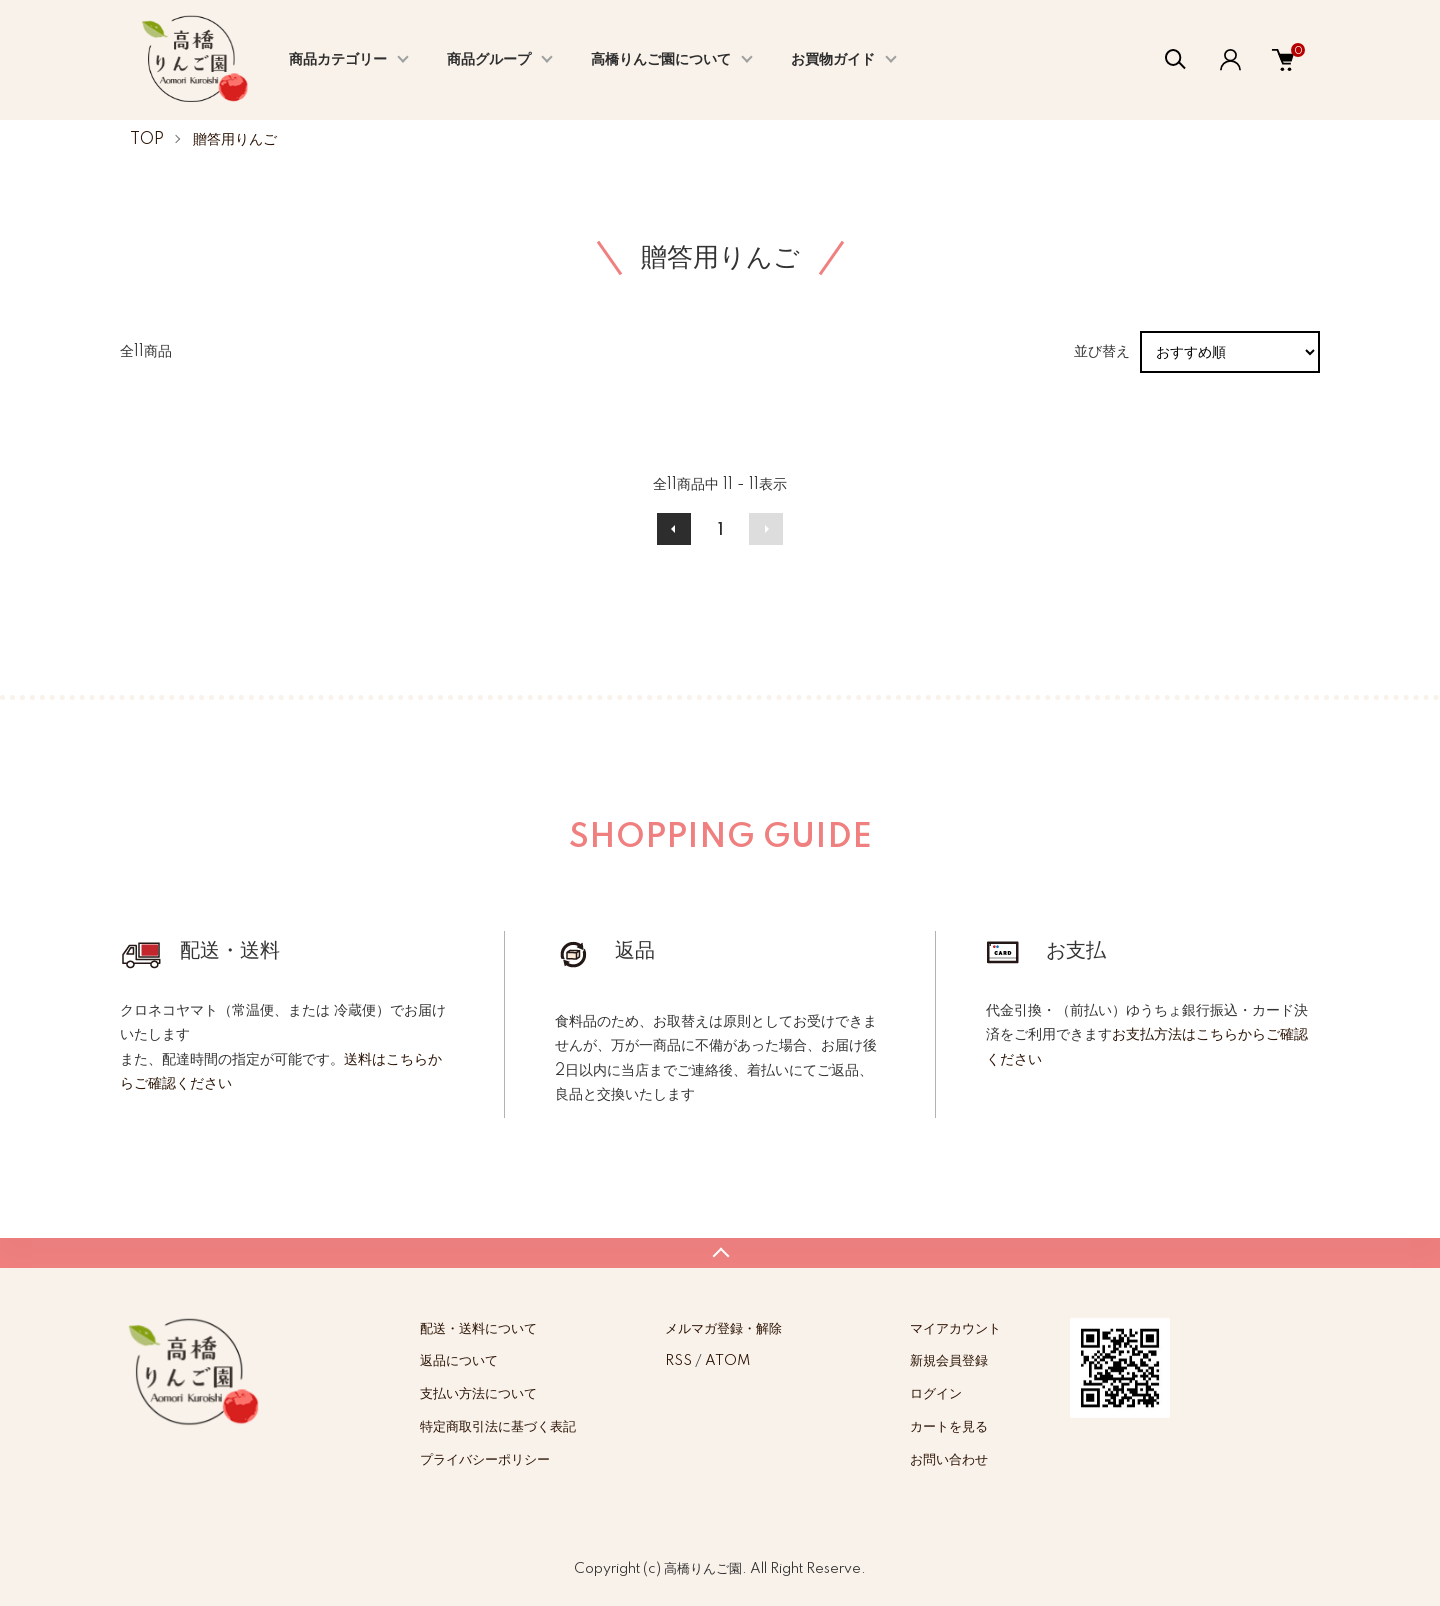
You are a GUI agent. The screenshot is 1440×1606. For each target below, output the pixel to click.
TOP (147, 140)
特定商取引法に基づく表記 (498, 1427)
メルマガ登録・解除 (723, 1329)
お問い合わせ (949, 1460)
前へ (674, 529)
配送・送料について (478, 1329)
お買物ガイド (833, 60)
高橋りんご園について (661, 60)
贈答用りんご (235, 140)
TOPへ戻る (720, 1253)
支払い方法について (478, 1394)
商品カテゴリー (338, 60)
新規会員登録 (949, 1361)
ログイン (936, 1394)
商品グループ (489, 60)
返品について (459, 1361)
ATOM (727, 1361)
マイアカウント (955, 1329)
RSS (678, 1361)
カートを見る (949, 1427)
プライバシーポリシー (485, 1460)
